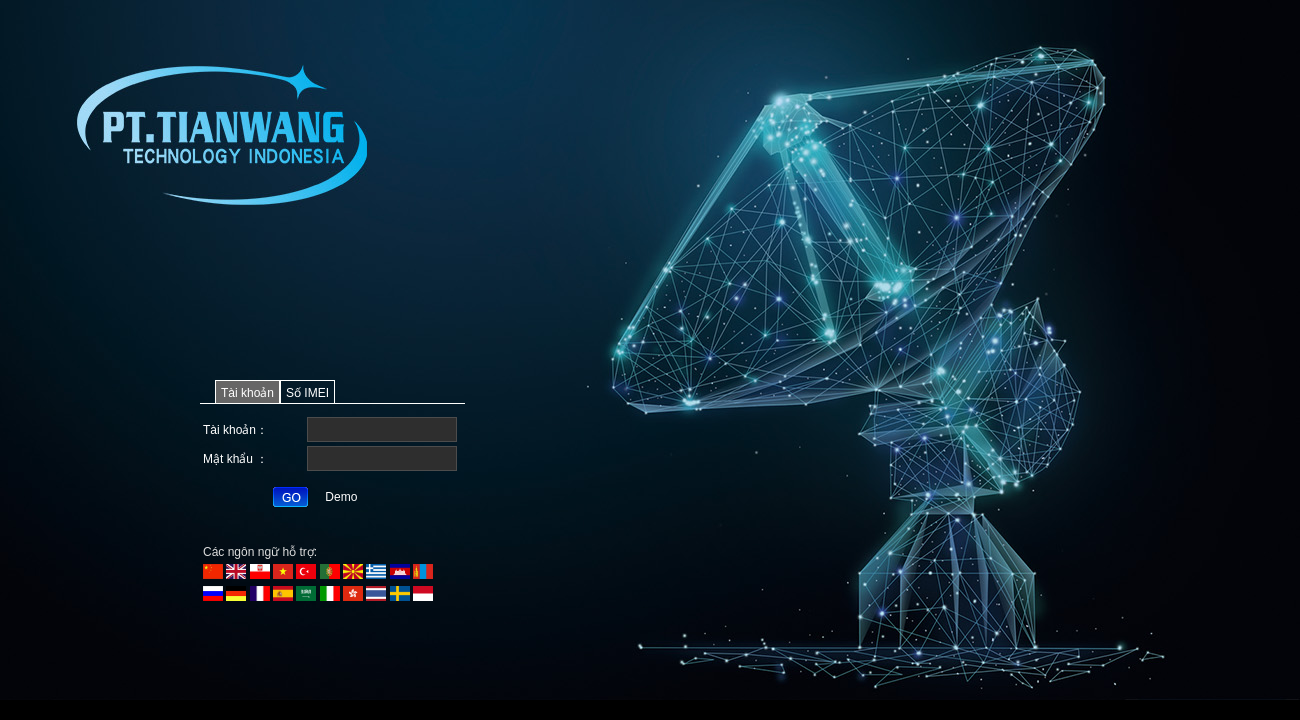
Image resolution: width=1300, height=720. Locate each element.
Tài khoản (247, 393)
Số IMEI (307, 393)
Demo (341, 497)
